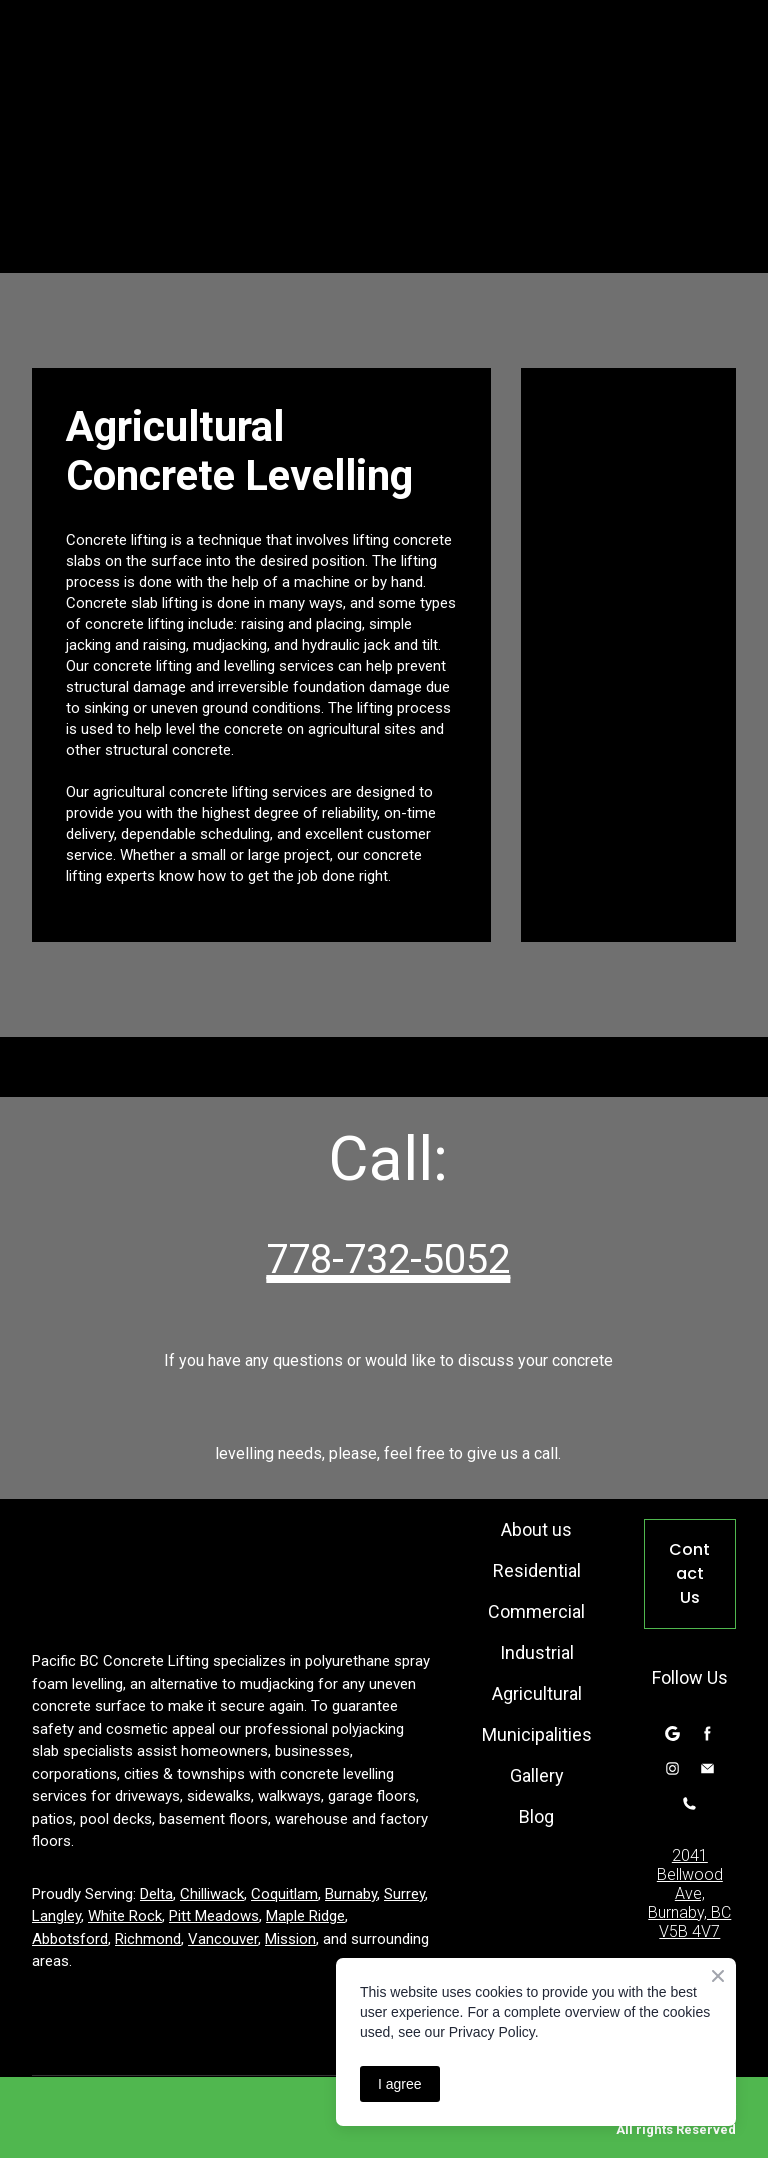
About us (536, 1529)
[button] (690, 1574)
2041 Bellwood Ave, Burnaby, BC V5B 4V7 (689, 1893)
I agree (400, 2084)
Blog (536, 1816)
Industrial (537, 1652)
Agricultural (537, 1693)
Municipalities (537, 1734)
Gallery (537, 1775)
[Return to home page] (229, 1569)
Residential (537, 1570)
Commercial (536, 1611)
